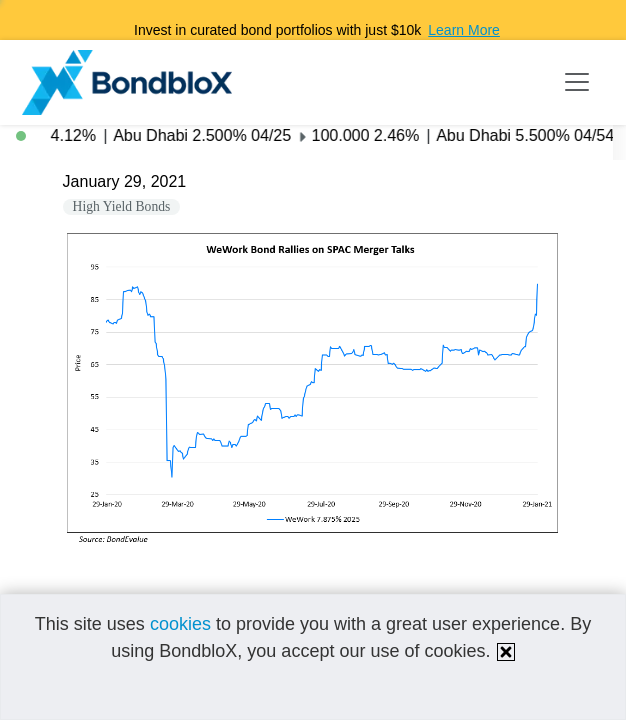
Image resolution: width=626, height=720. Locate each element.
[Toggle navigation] (577, 82)
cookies (180, 624)
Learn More (464, 30)
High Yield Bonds (122, 206)
